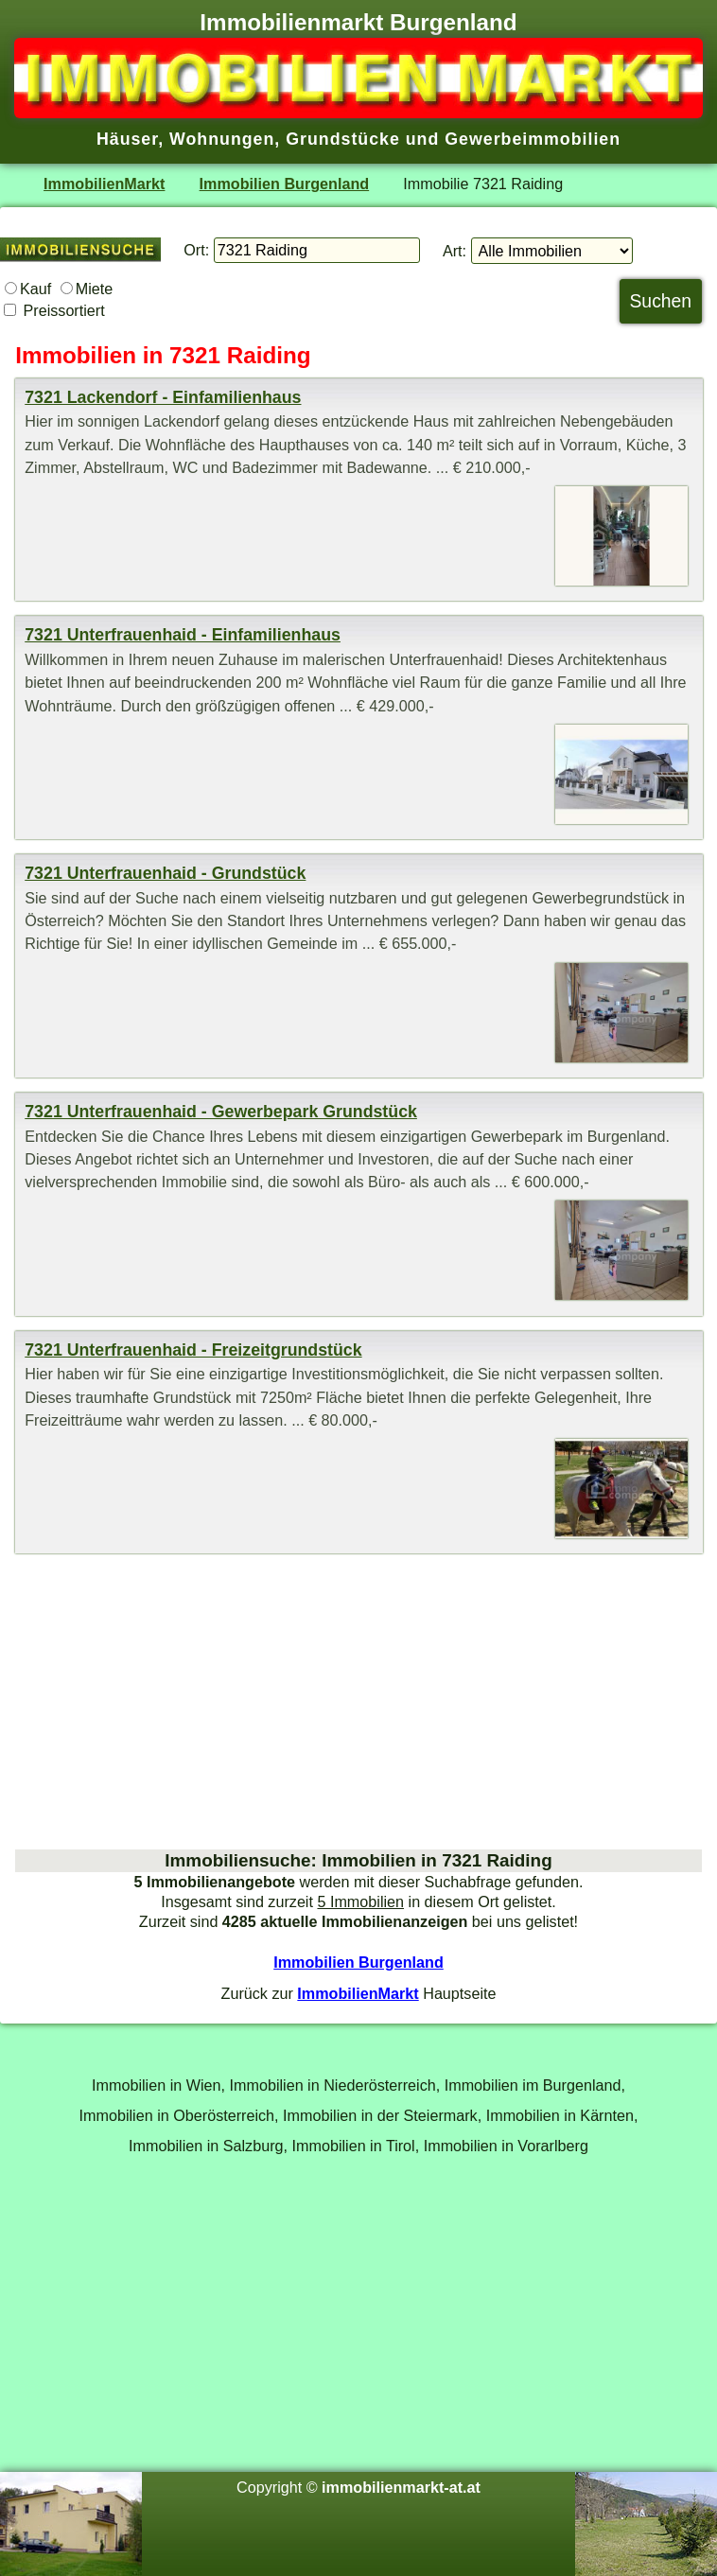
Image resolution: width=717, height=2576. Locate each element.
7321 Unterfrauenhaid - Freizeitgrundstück (193, 1350)
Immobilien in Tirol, (356, 2145)
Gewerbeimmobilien (533, 139)
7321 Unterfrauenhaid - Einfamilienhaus (183, 634)
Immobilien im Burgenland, (535, 2085)
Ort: (196, 249)
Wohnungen (221, 139)
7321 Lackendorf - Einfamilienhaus (163, 397)
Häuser (127, 139)
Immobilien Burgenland (285, 183)
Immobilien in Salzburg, (208, 2145)
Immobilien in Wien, (158, 2085)
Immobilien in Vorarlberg (506, 2145)
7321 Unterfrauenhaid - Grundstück (165, 873)
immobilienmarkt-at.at (401, 2487)
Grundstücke (343, 139)
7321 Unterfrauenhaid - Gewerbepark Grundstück (221, 1111)
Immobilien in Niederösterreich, (335, 2085)
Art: (454, 250)
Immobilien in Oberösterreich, (179, 2115)
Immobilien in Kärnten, (562, 2115)
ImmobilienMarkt (104, 183)
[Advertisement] (358, 1700)
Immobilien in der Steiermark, (382, 2115)
